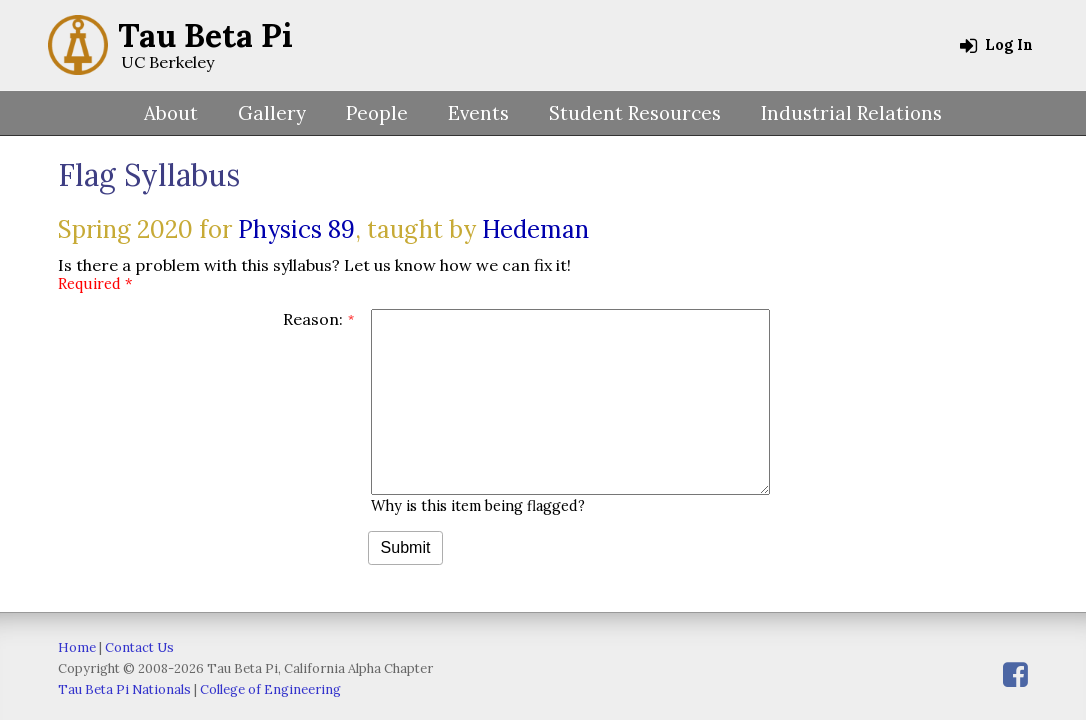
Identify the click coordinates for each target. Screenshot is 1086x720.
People (377, 113)
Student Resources (635, 113)
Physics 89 (296, 229)
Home (77, 647)
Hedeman (535, 229)
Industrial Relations (851, 113)
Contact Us (139, 647)
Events (478, 113)
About (171, 113)
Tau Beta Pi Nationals (124, 689)
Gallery (272, 113)
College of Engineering (270, 689)
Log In (996, 45)
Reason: (313, 319)
